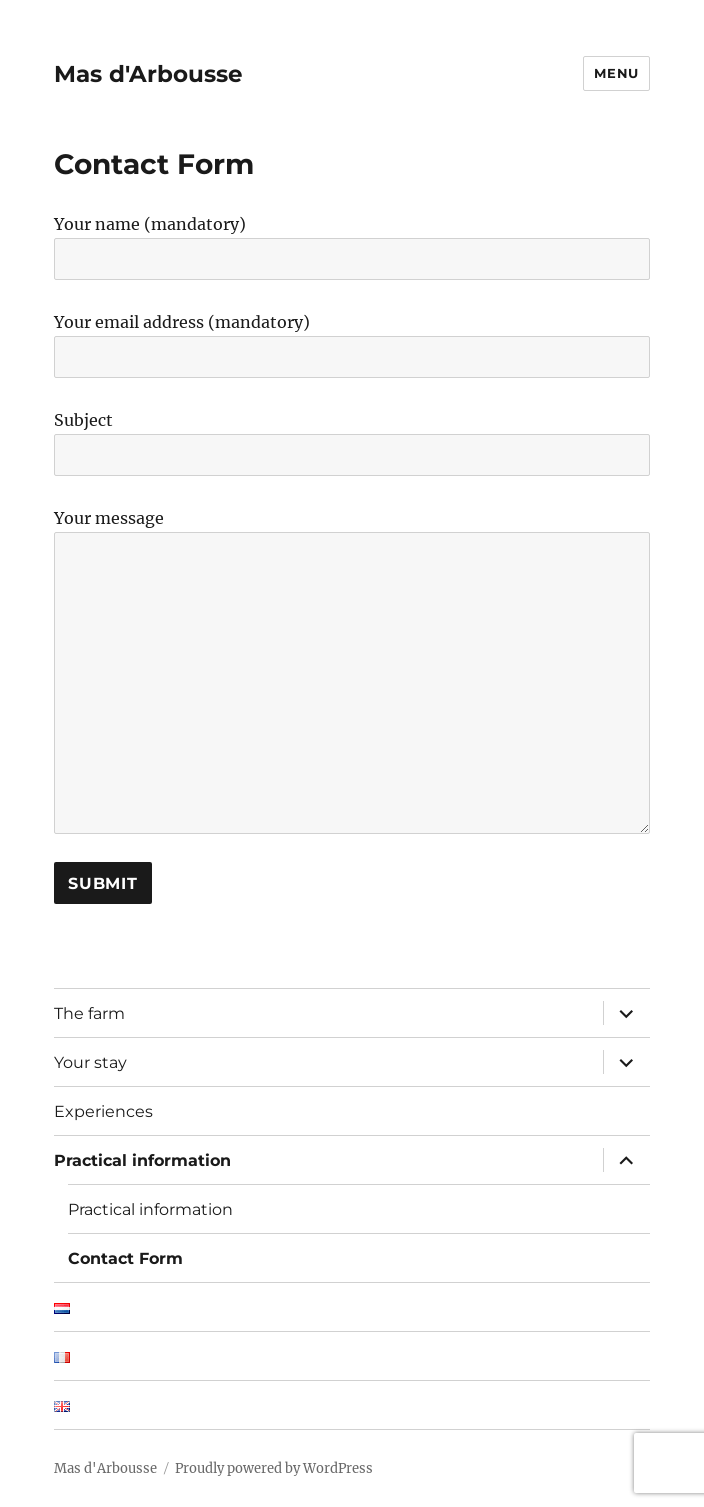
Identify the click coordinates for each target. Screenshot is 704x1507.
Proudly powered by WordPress (274, 1468)
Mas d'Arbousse (148, 74)
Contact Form (125, 1258)
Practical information (142, 1160)
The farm (89, 1013)
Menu (616, 73)
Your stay (90, 1062)
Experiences (103, 1111)
